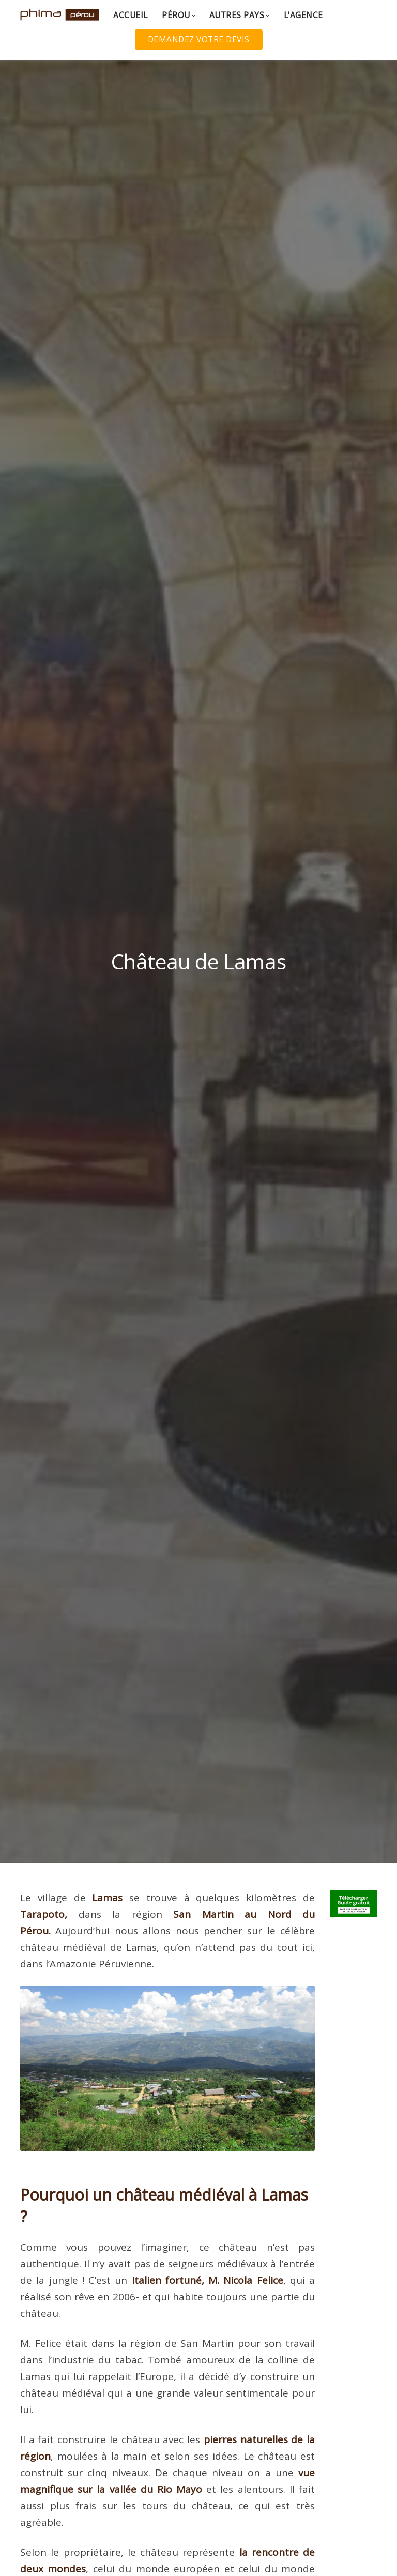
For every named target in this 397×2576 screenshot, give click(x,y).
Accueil (130, 15)
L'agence (303, 15)
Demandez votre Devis (199, 39)
